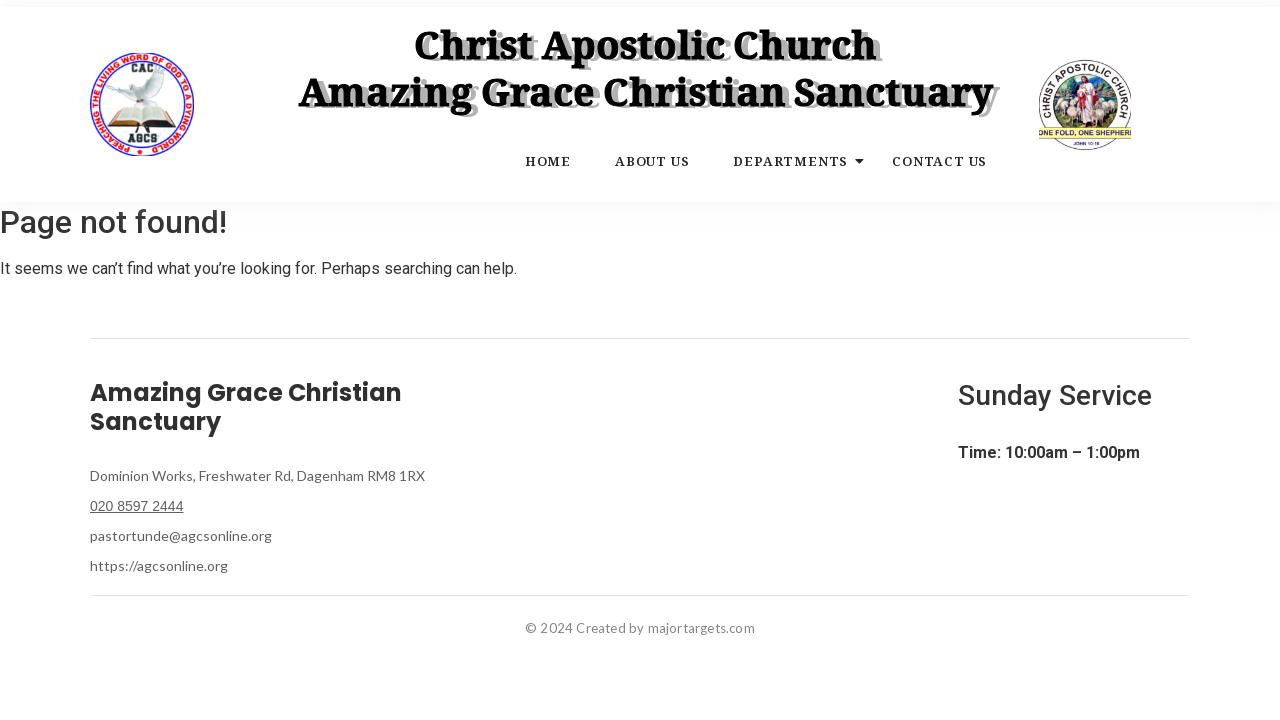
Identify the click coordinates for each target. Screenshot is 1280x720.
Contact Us (939, 161)
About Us (652, 161)
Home (548, 161)
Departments (796, 161)
